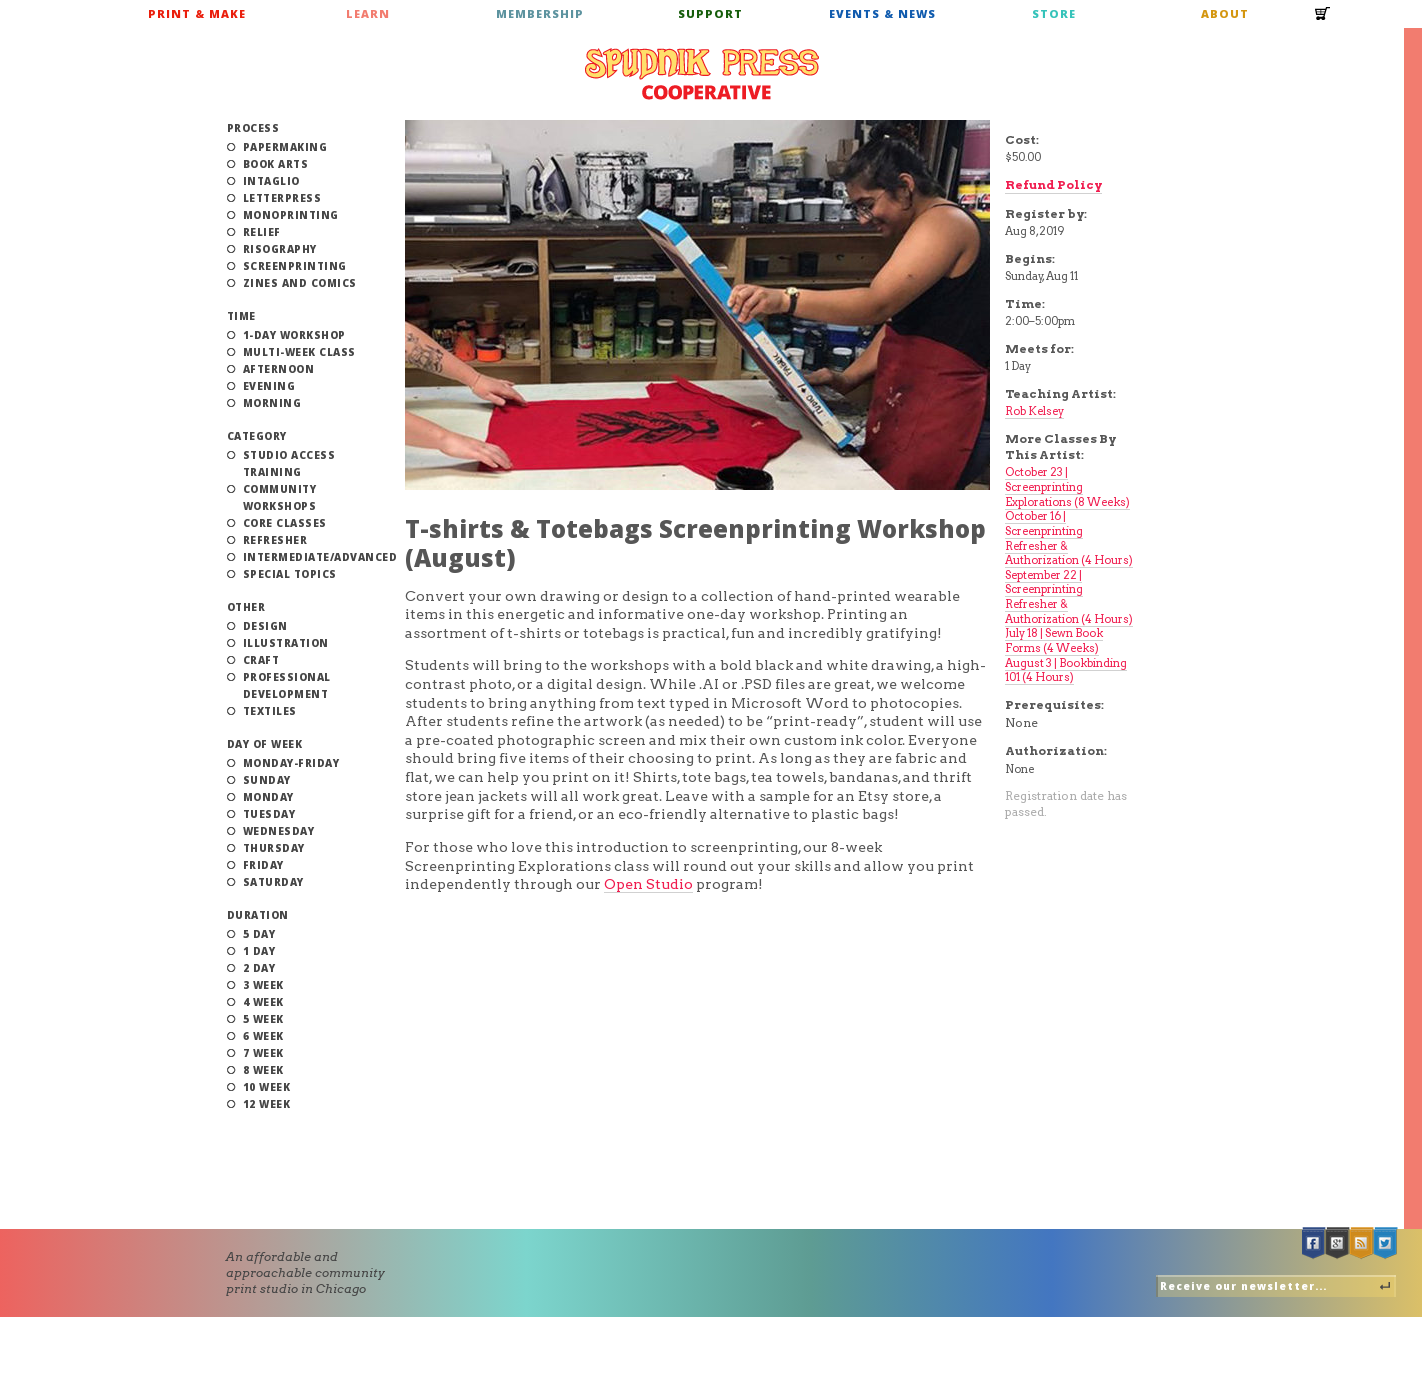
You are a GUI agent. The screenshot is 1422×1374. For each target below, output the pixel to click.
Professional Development (287, 685)
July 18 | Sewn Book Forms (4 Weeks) (1054, 640)
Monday (268, 797)
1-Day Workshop (294, 335)
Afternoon (279, 369)
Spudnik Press (702, 74)
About (1225, 13)
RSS (1362, 1243)
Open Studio (648, 884)
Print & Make (197, 13)
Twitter (1386, 1243)
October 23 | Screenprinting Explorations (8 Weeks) (1067, 486)
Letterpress (282, 198)
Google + (1338, 1243)
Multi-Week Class (299, 352)
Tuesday (269, 814)
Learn (368, 13)
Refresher (275, 540)
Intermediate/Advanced (320, 557)
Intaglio (271, 181)
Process (253, 128)
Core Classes (285, 523)
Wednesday (279, 831)
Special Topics (290, 574)
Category (257, 436)
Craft (261, 660)
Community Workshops (280, 497)
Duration (258, 915)
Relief (262, 232)
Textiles (270, 711)
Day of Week (265, 744)
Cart (1323, 20)
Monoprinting (291, 215)
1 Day (259, 951)
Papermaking (285, 147)
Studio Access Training (289, 463)
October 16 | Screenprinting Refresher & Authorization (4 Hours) (1069, 538)
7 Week (263, 1053)
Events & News (882, 13)
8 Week (263, 1070)
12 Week (267, 1104)
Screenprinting (295, 266)
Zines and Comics (300, 283)
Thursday (274, 848)
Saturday (273, 882)
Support (710, 13)
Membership (540, 13)
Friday (263, 865)
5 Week (263, 1019)
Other (246, 607)
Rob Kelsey (1034, 411)
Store (1054, 13)
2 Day (259, 968)
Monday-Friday (291, 763)
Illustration (286, 643)
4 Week (263, 1002)
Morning (272, 403)
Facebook (1314, 1243)
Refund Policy (1053, 184)
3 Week (263, 985)
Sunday (267, 780)
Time (241, 316)
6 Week (263, 1036)
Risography (280, 249)
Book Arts (276, 164)
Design (265, 626)
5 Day (259, 934)
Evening (269, 386)
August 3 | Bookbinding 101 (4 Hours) (1066, 670)
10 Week (267, 1087)
